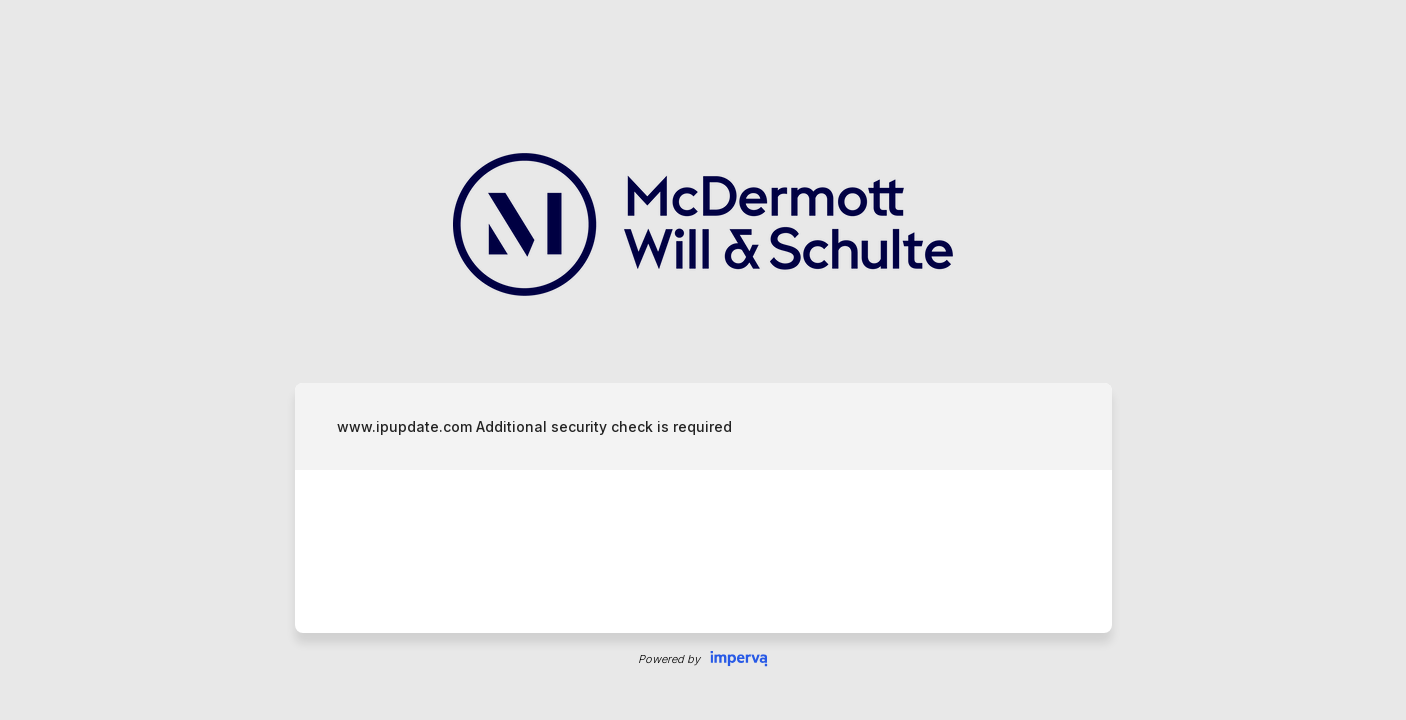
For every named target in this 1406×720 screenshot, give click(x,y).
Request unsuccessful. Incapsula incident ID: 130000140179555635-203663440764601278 (703, 360)
